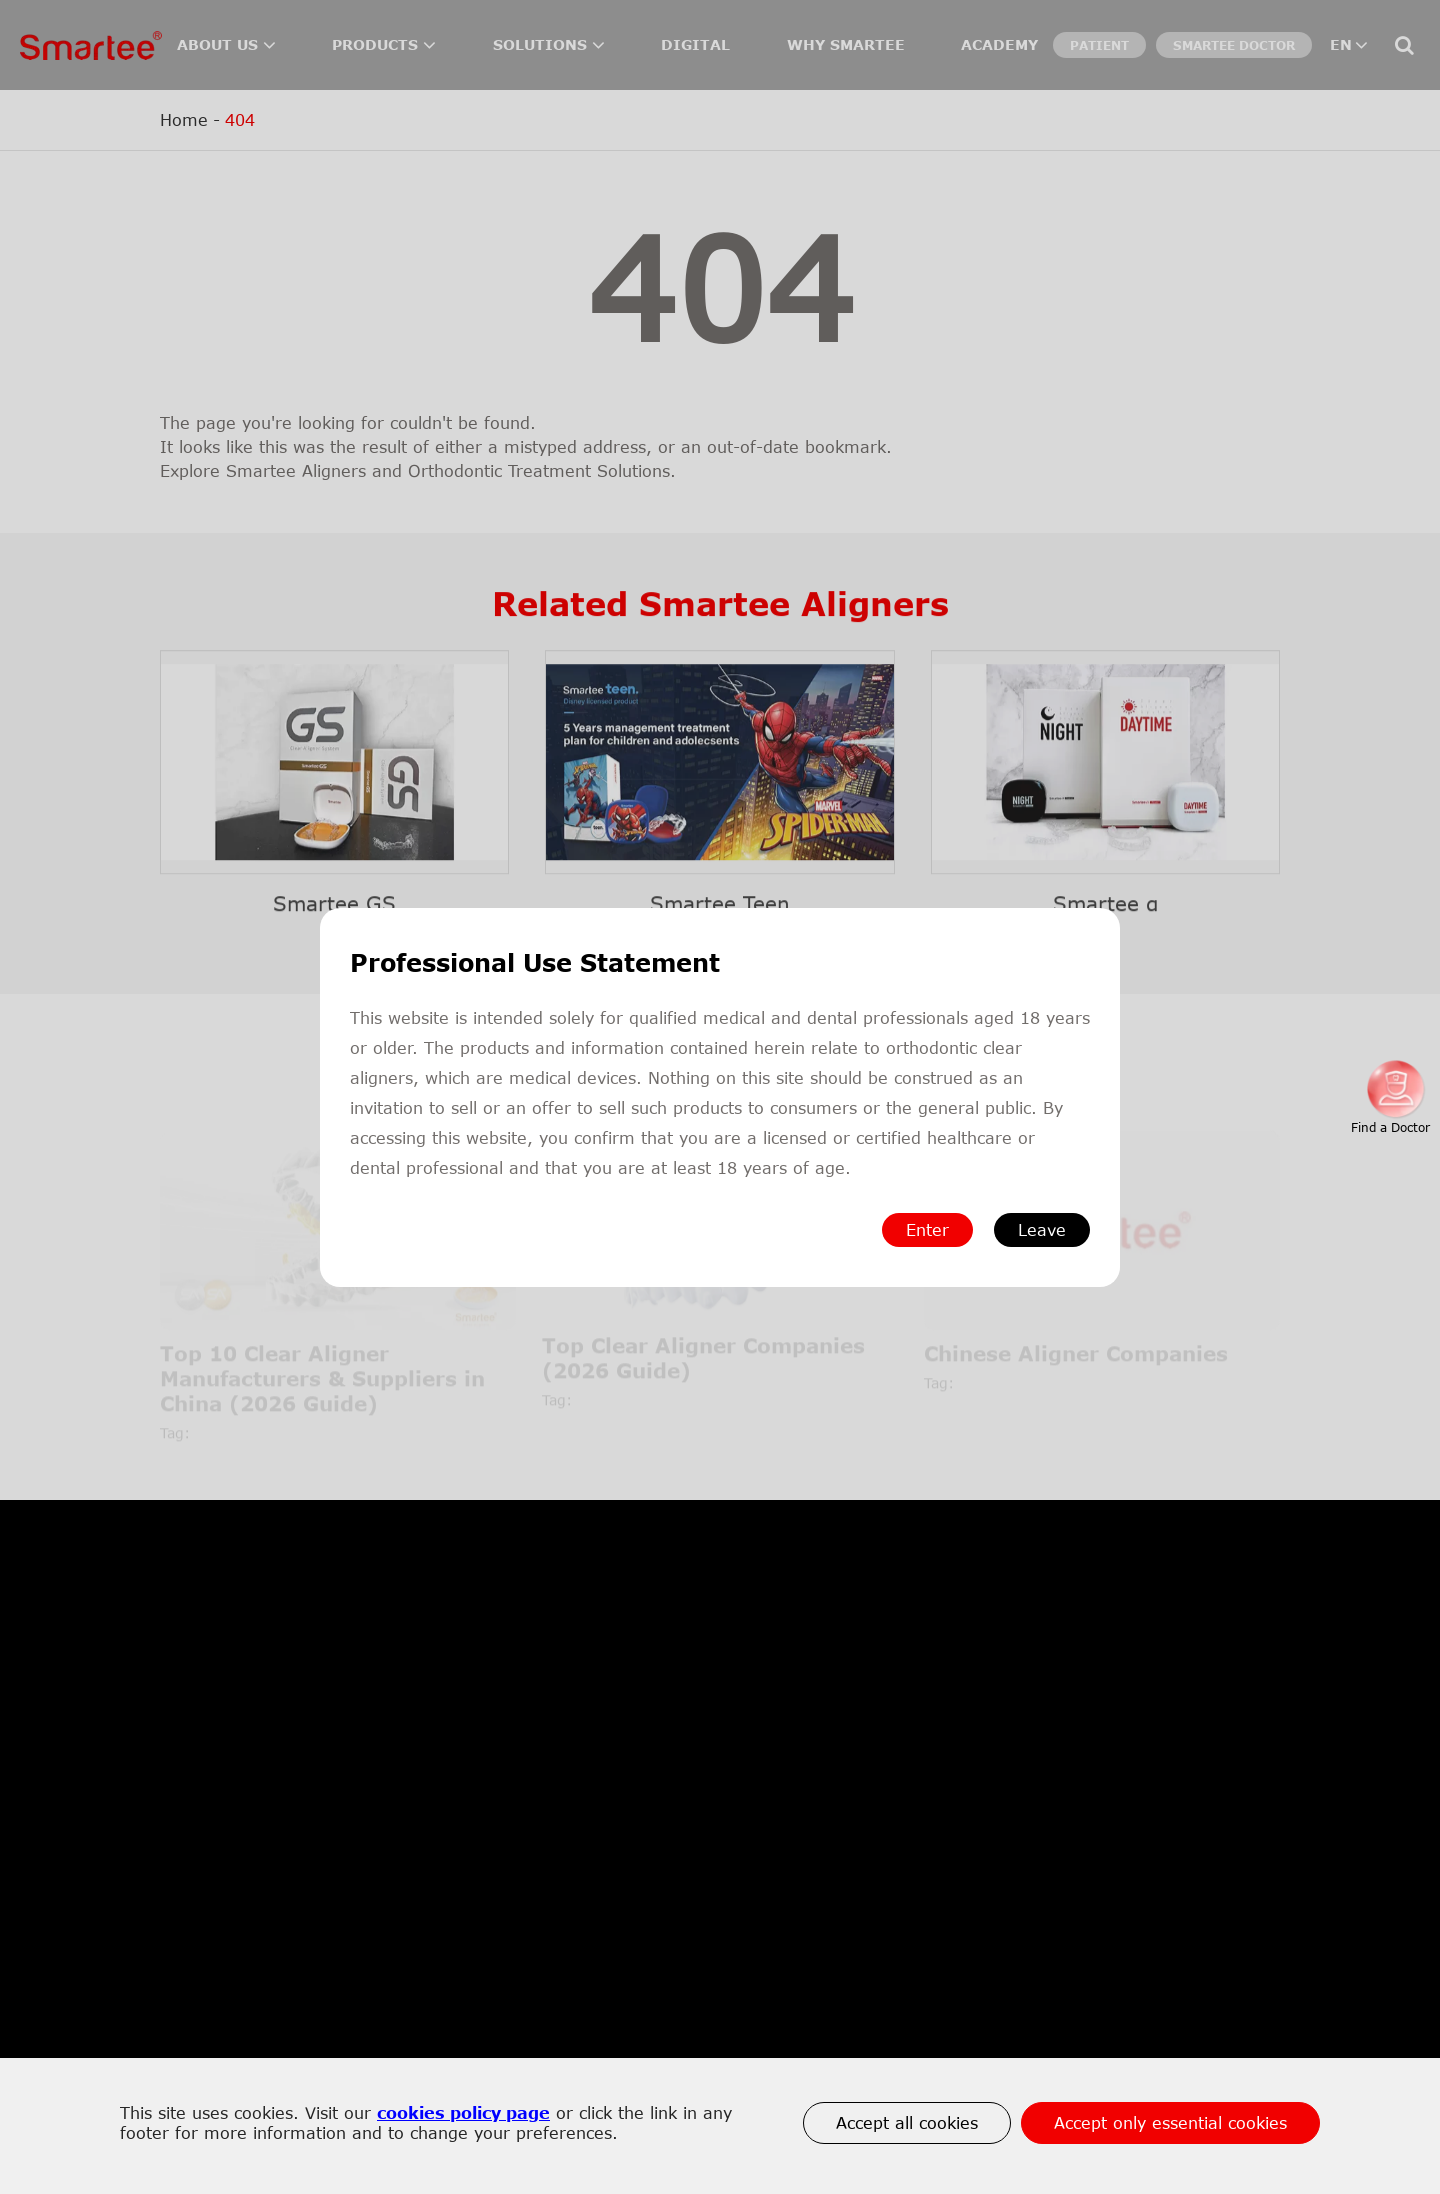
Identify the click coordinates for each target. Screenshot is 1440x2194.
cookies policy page (463, 2113)
